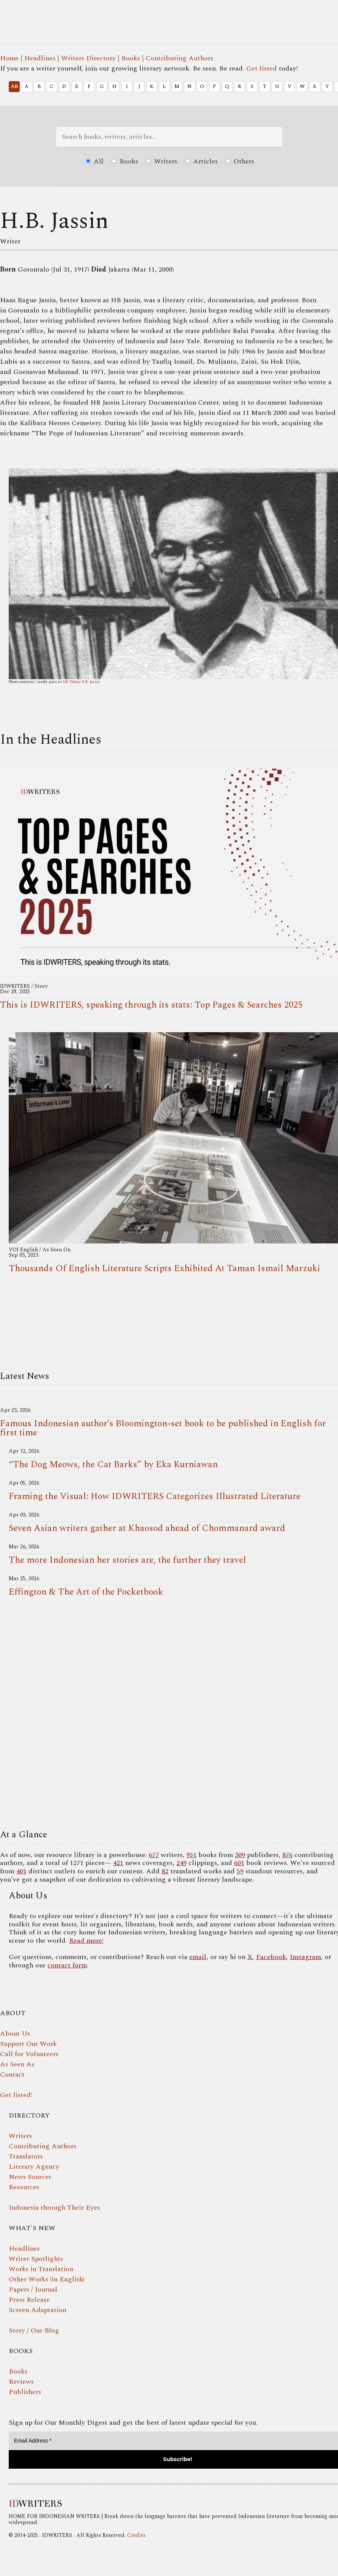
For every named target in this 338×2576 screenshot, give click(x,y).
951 (191, 1855)
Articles (201, 161)
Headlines (39, 58)
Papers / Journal (33, 2289)
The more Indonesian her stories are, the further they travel (127, 1560)
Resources (24, 2187)
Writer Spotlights (36, 2259)
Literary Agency (34, 2167)
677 (154, 1855)
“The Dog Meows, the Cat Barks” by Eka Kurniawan (113, 1464)
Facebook (271, 1957)
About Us (15, 2033)
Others (240, 161)
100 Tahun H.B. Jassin (81, 682)
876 (287, 1855)
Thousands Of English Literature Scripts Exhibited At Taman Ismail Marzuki (164, 1268)
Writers (161, 161)
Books (130, 58)
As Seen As (17, 2064)
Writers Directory (88, 58)
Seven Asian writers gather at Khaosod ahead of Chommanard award (147, 1528)
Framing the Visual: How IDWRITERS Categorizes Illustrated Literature (154, 1496)
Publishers (25, 2392)
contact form (67, 1965)
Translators (26, 2156)
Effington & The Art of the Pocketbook (86, 1592)
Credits (136, 2535)
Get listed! (16, 2095)
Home (9, 58)
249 (181, 1863)
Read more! (86, 1941)
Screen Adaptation (37, 2310)
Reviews (21, 2382)
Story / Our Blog (34, 2330)
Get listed (261, 68)
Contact (12, 2074)
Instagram (305, 1957)
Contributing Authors (179, 58)
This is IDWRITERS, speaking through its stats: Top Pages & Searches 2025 (151, 1005)
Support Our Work (28, 2044)
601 (239, 1863)
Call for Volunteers (29, 2054)
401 (21, 1871)
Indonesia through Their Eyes (54, 2207)
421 (118, 1863)
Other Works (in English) (47, 2279)
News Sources (30, 2177)
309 (240, 1855)
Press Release (29, 2300)
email (197, 1957)
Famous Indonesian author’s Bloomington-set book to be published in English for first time (163, 1428)
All (14, 86)
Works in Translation (41, 2269)
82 (165, 1871)
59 (240, 1871)
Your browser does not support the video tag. (169, 1715)
